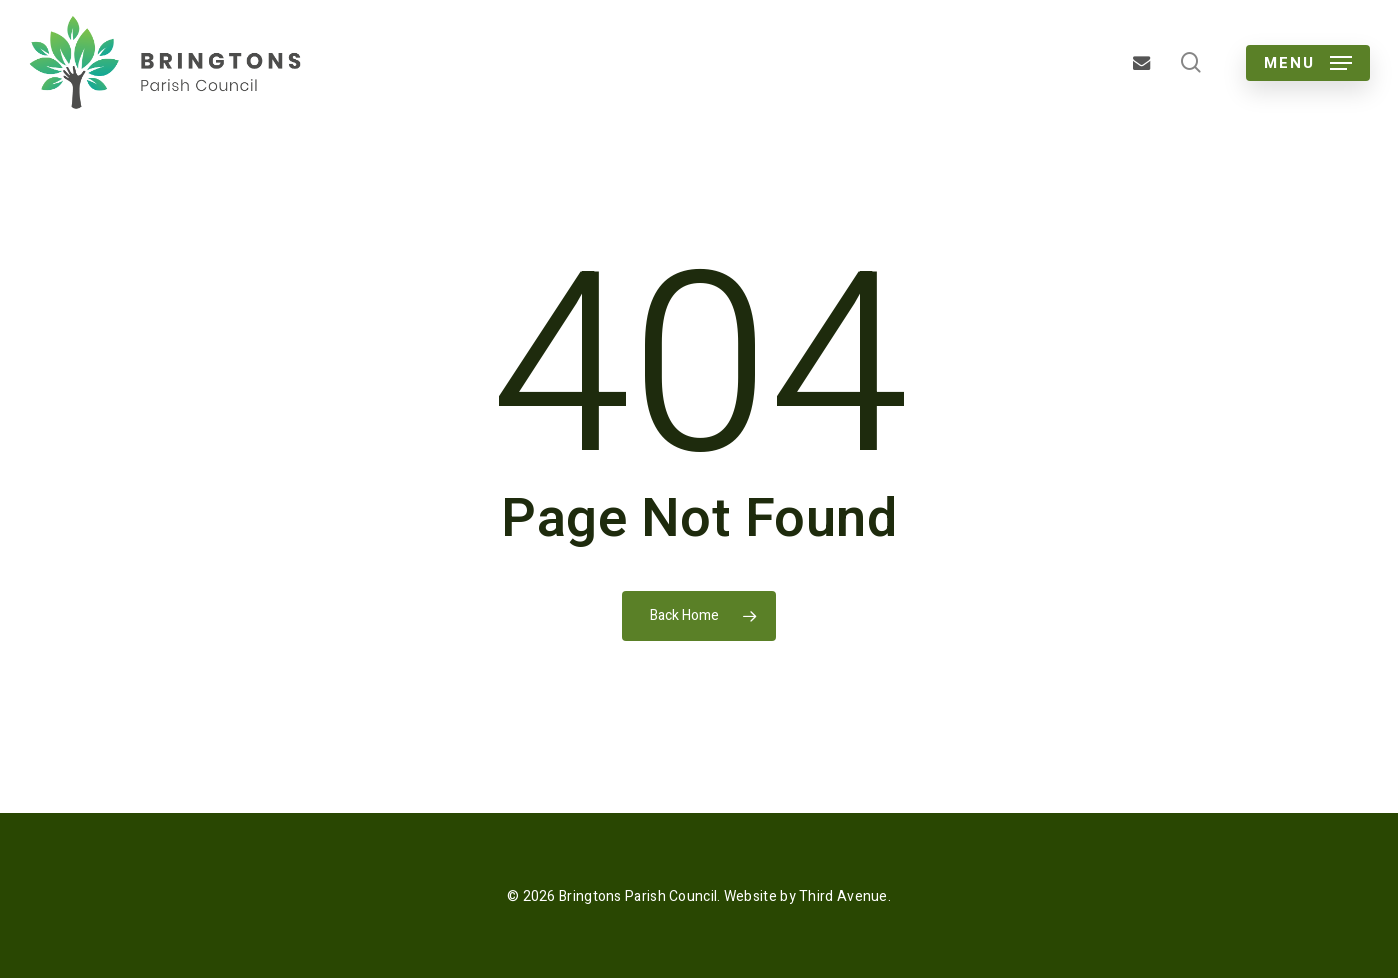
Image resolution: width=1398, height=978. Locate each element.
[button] (1308, 63)
